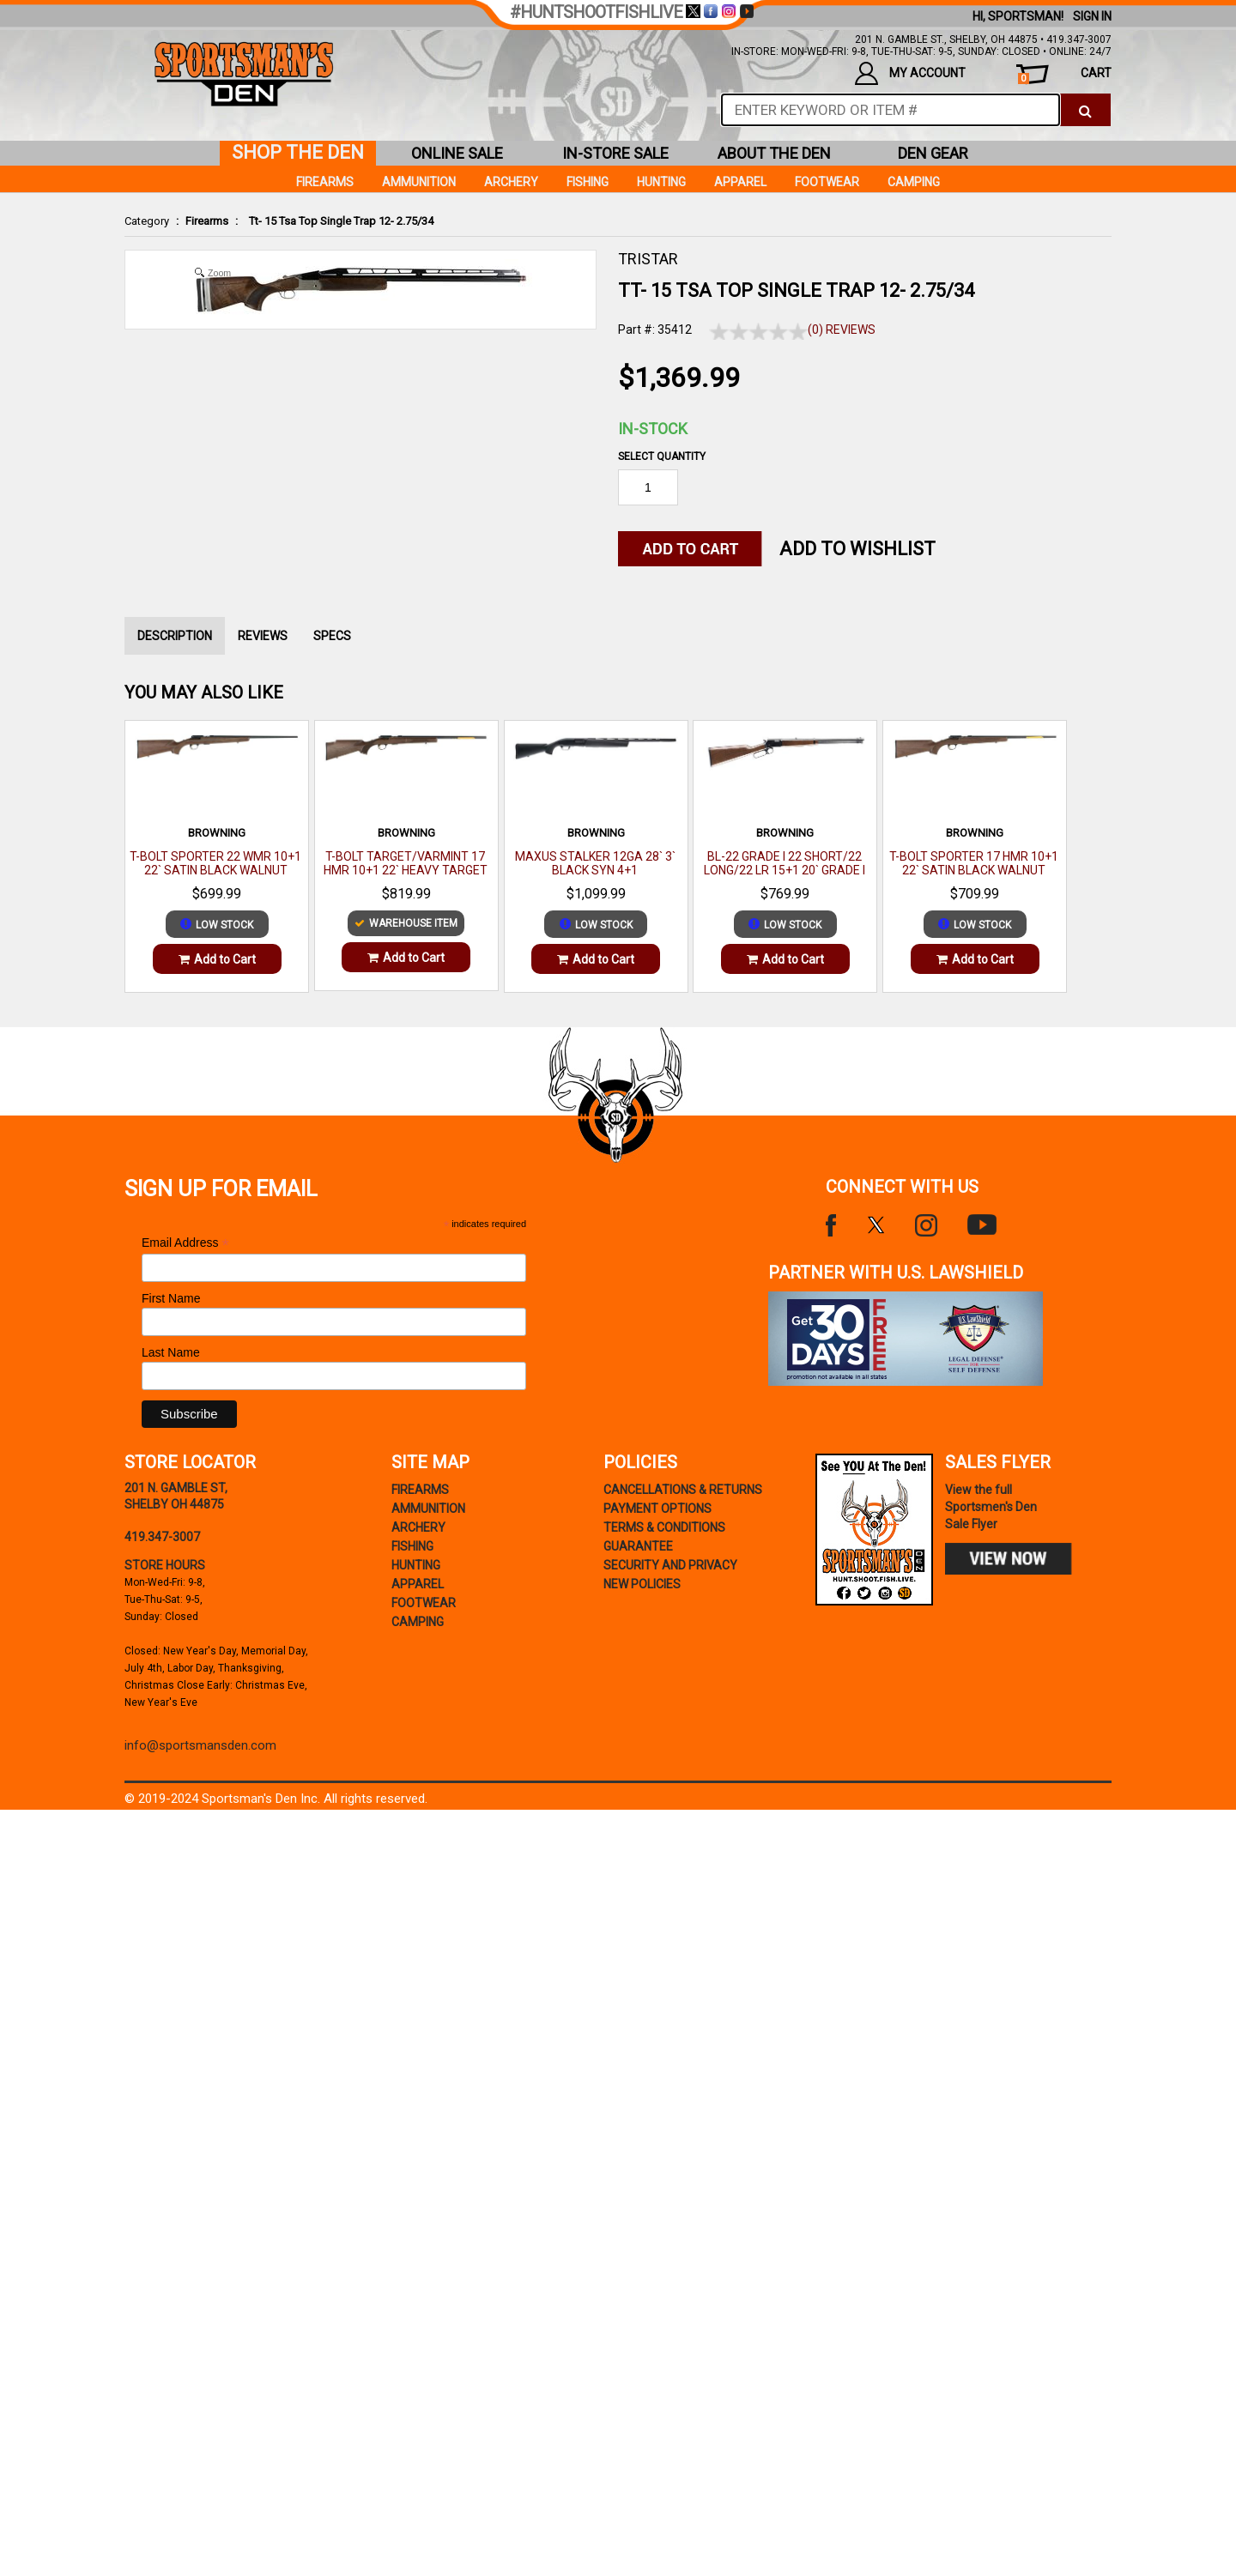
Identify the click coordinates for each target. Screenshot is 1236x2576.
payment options (657, 1508)
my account (910, 73)
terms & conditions (664, 1527)
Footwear (827, 182)
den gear (933, 153)
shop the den (298, 152)
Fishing (587, 182)
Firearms (206, 221)
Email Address (185, 1243)
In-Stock (653, 429)
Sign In (1092, 16)
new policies (642, 1584)
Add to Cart (217, 959)
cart (1065, 75)
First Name (171, 1298)
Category (146, 221)
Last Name (171, 1352)
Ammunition (419, 182)
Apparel (740, 182)
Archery (511, 182)
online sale (457, 153)
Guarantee (638, 1546)
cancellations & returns (682, 1490)
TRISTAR (648, 259)
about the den (774, 153)
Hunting (661, 182)
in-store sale (615, 153)
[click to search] (1085, 110)
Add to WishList (857, 548)
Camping (914, 182)
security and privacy (670, 1565)
